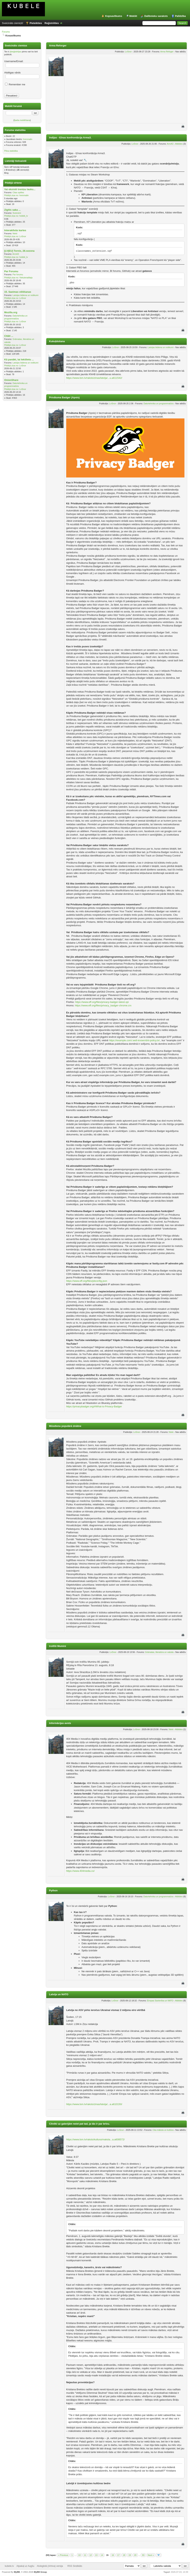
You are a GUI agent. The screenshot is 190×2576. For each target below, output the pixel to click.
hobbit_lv (23, 216)
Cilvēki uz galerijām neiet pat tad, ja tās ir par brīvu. (79, 2123)
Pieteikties (36, 23)
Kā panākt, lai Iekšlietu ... (19, 359)
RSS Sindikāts (74, 2566)
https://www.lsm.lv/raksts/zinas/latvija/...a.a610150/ (94, 2104)
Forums (6, 31)
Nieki (14, 233)
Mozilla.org (10, 312)
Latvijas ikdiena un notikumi (25, 295)
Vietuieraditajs (26, 277)
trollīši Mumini (57, 1646)
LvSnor (22, 236)
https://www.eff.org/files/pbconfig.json (86, 1280)
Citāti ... (8, 335)
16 (113, 2555)
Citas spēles (18, 192)
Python (53, 1890)
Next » (151, 2555)
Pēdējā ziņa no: (11, 195)
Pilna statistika (11, 151)
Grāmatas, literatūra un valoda (159, 1652)
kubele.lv (9, 2566)
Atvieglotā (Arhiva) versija (50, 2566)
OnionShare (11, 380)
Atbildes (179, 144)
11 (85, 2555)
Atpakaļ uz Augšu (25, 2566)
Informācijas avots (60, 1723)
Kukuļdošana (57, 341)
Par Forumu (11, 271)
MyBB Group (40, 2572)
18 (124, 2555)
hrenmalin (27, 139)
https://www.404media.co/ (80, 1870)
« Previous (63, 2555)
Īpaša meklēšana (22, 120)
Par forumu (17, 274)
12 (90, 2555)
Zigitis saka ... (12, 209)
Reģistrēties (52, 23)
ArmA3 (15, 254)
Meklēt (133, 16)
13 (96, 2555)
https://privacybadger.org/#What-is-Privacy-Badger (94, 1406)
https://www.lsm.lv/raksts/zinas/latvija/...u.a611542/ (94, 377)
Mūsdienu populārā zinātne (65, 1426)
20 (135, 2555)
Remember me (15, 84)
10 (79, 2555)
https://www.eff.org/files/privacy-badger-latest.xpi (102, 1002)
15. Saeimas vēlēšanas (17, 291)
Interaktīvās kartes (15, 230)
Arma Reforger (57, 45)
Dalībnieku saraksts (156, 16)
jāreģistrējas (15, 51)
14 (102, 2555)
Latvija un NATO (58, 1994)
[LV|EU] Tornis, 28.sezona (19, 250)
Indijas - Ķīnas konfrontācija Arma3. (70, 137)
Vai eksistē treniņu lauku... (20, 189)
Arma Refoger (166, 51)
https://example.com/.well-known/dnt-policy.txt (134, 1040)
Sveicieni (16, 213)
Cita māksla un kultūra (163, 2130)
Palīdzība (180, 16)
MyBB (17, 2572)
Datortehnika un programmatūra (158, 403)
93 (143, 2555)
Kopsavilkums (113, 16)
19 (129, 2555)
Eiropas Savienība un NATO (160, 2000)
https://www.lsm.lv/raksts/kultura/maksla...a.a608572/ (95, 2139)
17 (118, 2555)
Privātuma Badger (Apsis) (64, 397)
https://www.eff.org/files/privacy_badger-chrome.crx (103, 1005)
